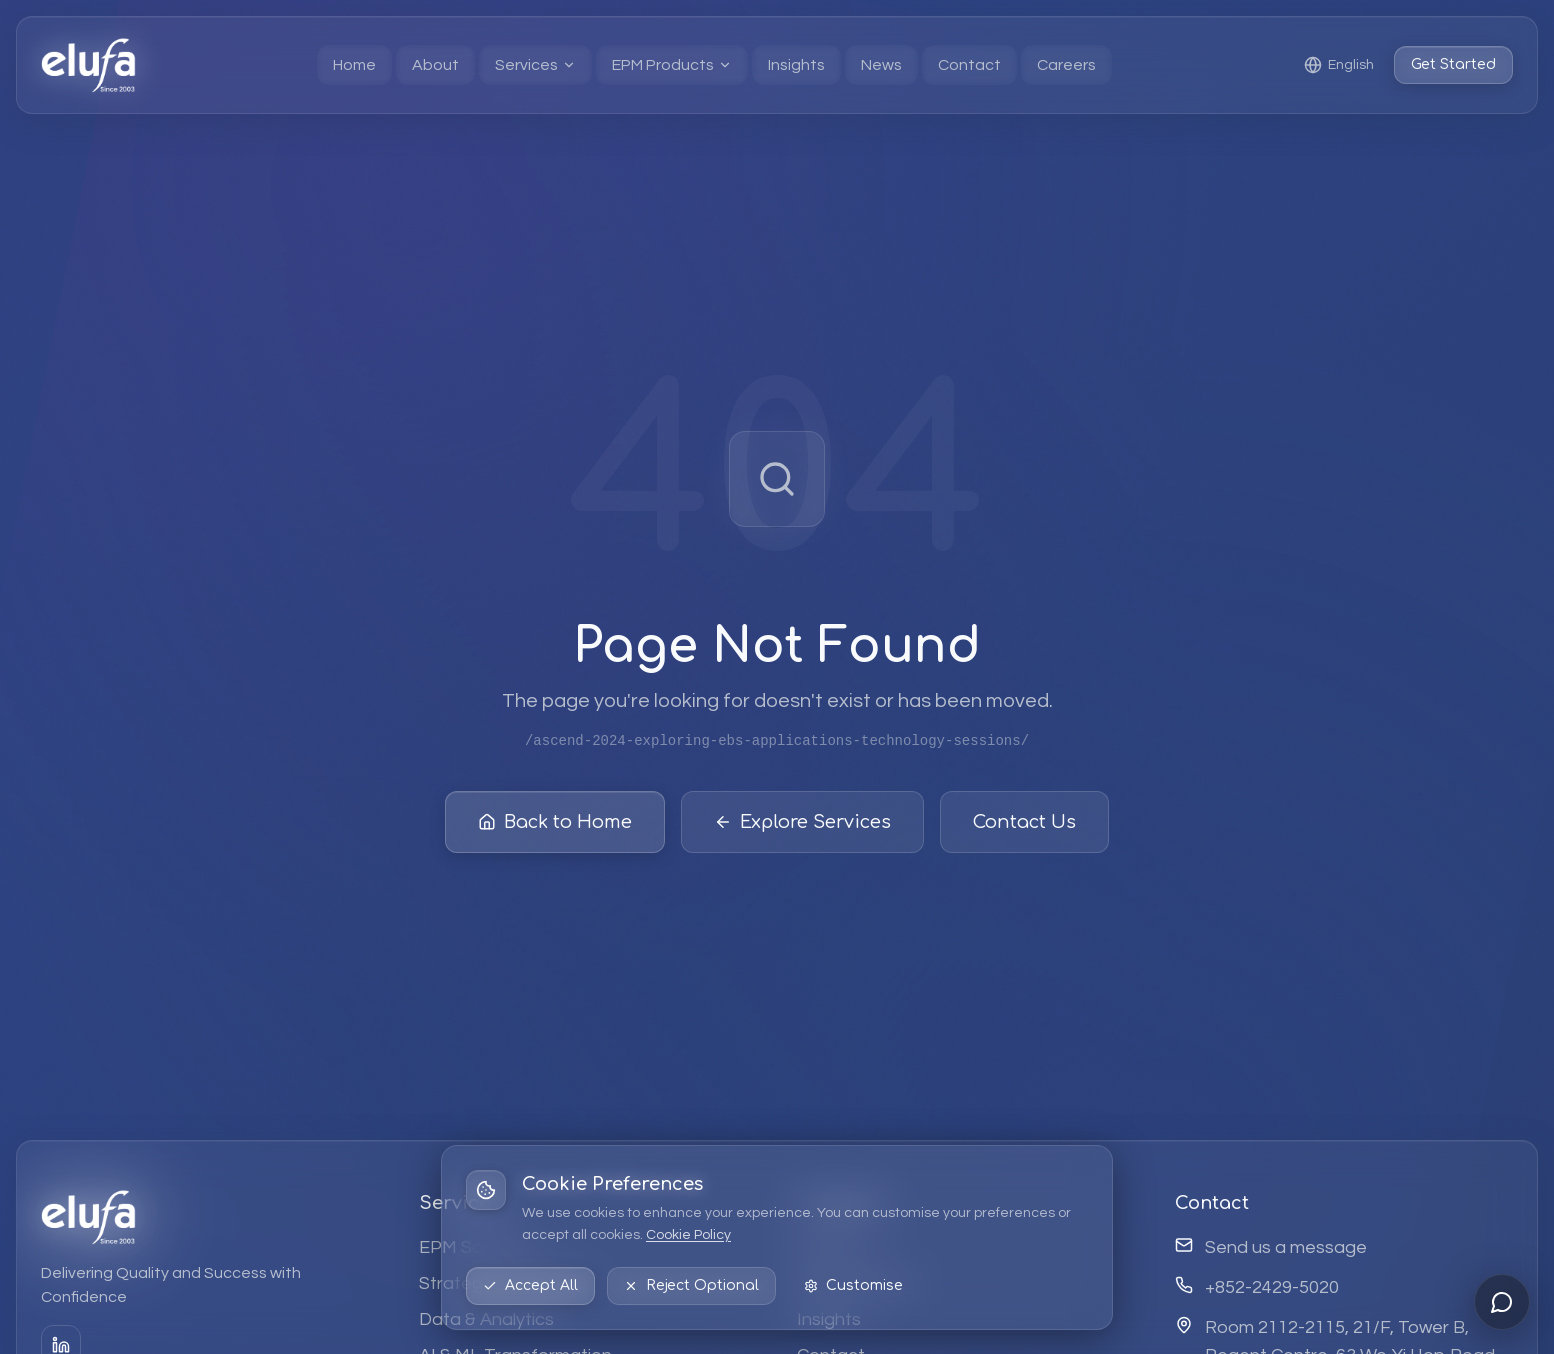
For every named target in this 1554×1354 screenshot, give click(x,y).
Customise (853, 1285)
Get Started (1453, 64)
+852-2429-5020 (1272, 1287)
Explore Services (802, 823)
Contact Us (1024, 823)
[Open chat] (1502, 1302)
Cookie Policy (688, 1235)
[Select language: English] (1339, 65)
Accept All (530, 1285)
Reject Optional (691, 1285)
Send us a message (1286, 1247)
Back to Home (555, 823)
